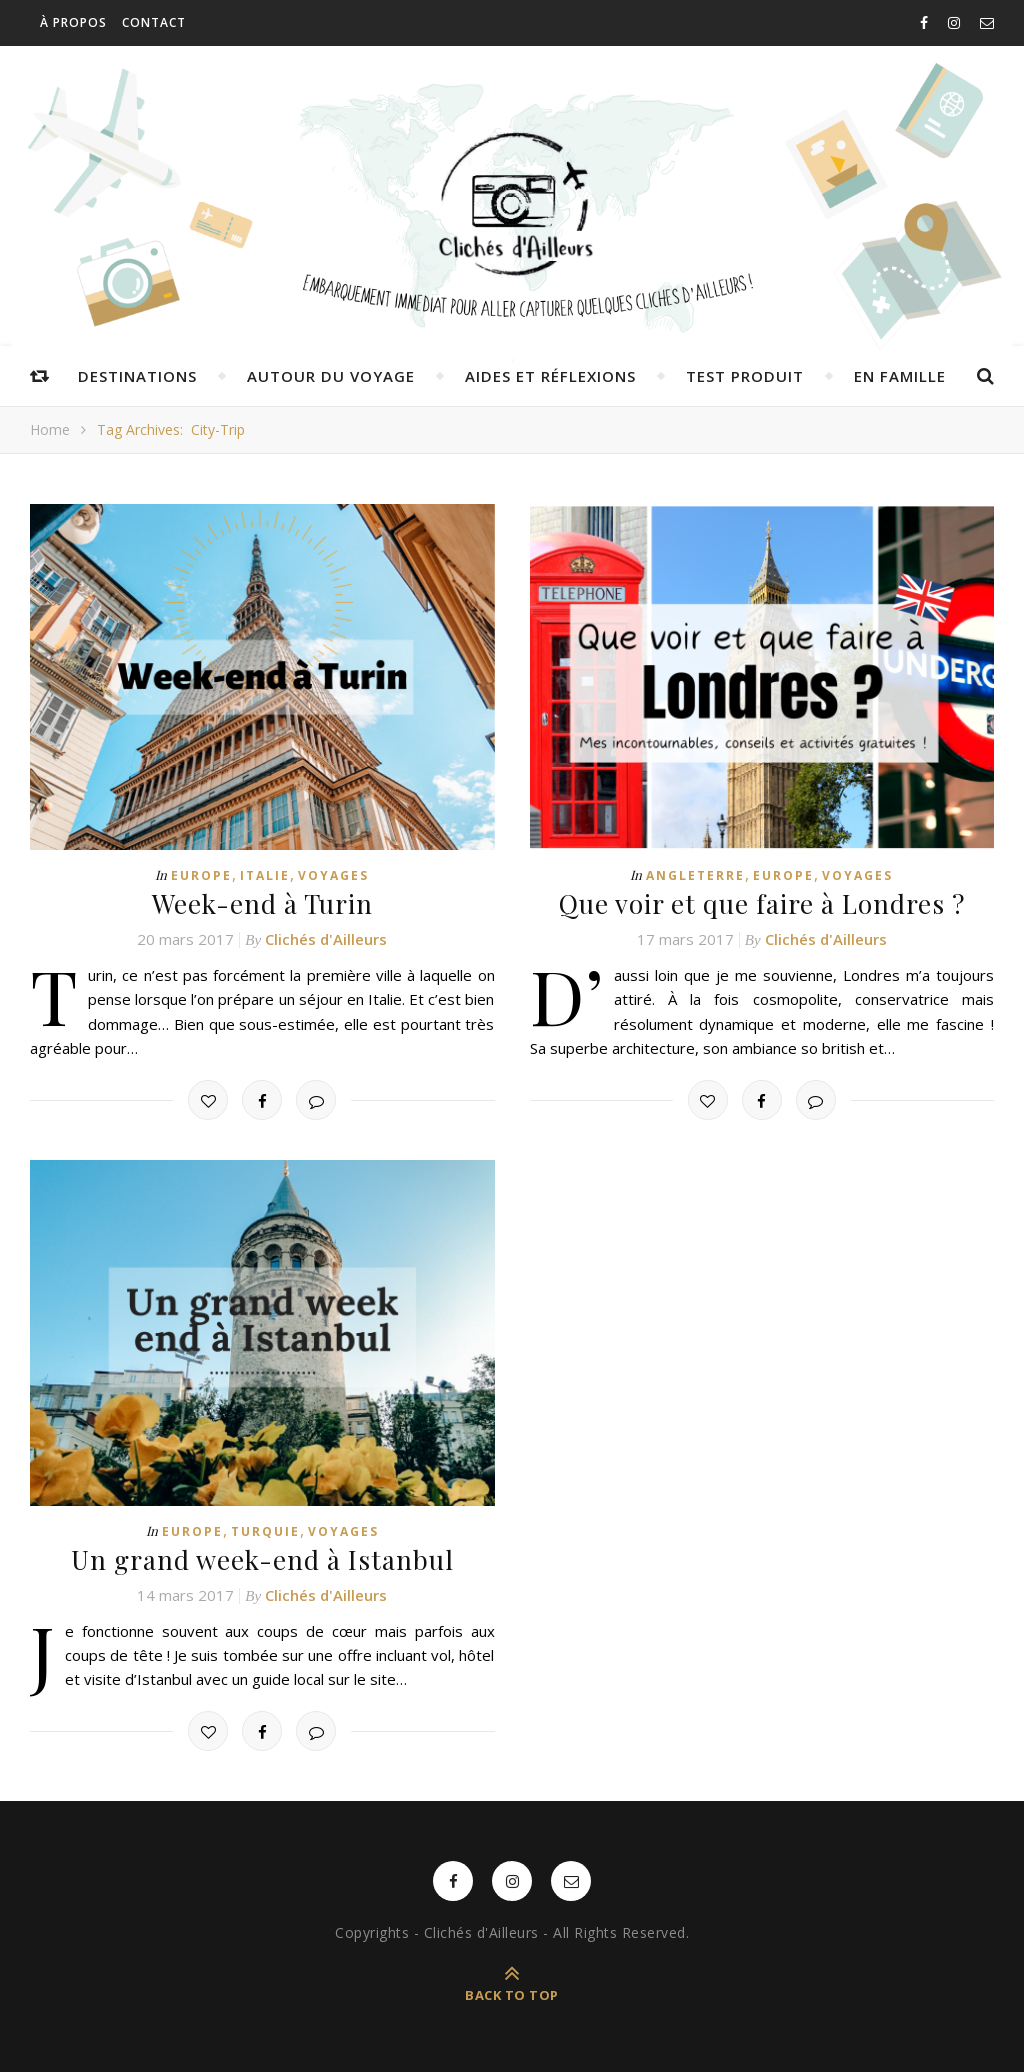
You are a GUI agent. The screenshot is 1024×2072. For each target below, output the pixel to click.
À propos (73, 22)
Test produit (745, 376)
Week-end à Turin (262, 903)
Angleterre (695, 875)
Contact (154, 22)
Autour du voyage (331, 376)
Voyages (333, 875)
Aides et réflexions (550, 376)
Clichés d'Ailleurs (326, 939)
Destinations (137, 376)
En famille (900, 376)
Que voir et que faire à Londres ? (762, 903)
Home (50, 429)
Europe (201, 875)
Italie (265, 875)
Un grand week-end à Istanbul (262, 1559)
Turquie (265, 1531)
